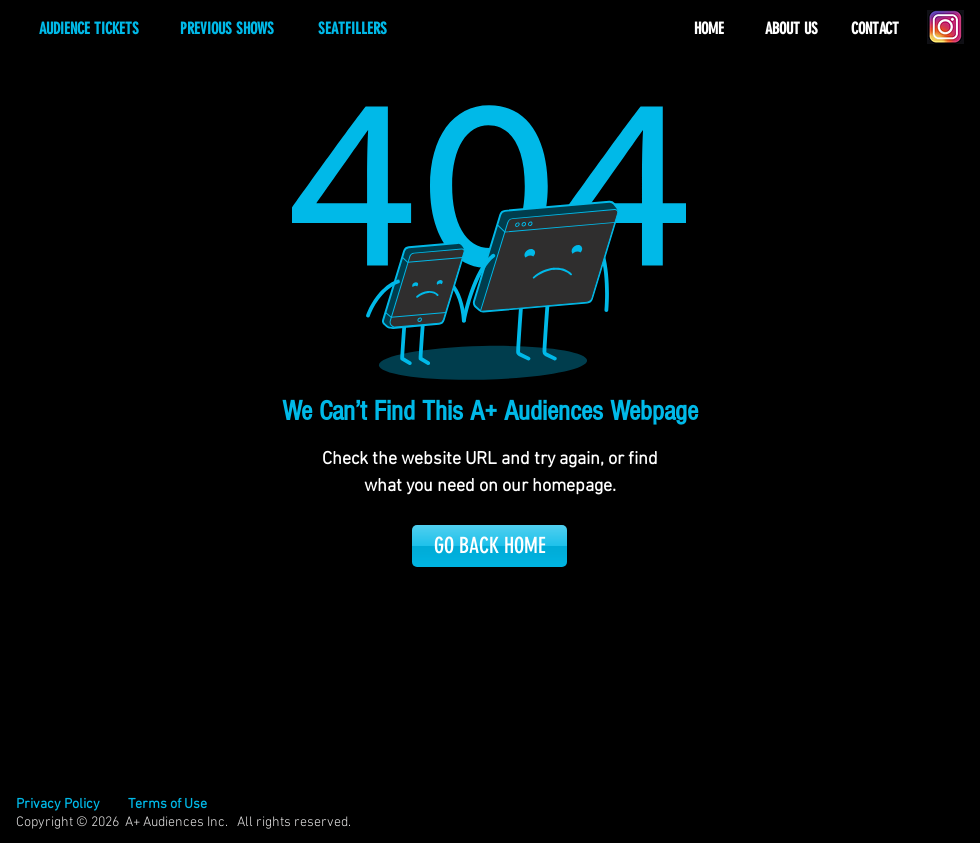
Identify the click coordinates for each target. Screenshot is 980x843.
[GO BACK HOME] (489, 546)
